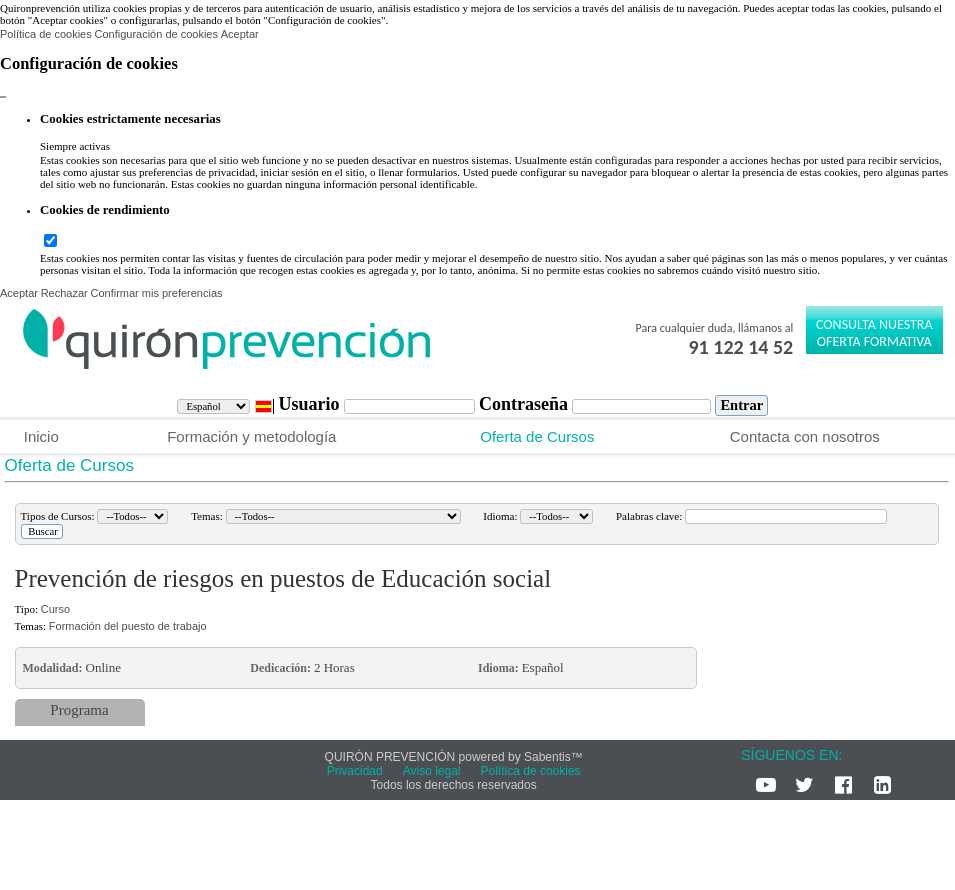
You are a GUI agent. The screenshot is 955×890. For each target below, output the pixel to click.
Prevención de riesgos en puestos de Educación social (283, 578)
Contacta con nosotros (805, 436)
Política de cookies (46, 34)
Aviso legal (432, 771)
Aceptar (240, 34)
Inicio (41, 436)
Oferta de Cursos (537, 436)
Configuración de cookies (156, 34)
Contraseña (526, 404)
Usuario (311, 404)
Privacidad (355, 771)
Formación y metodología (251, 436)
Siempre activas (75, 146)
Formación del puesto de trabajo (128, 626)
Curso (55, 609)
